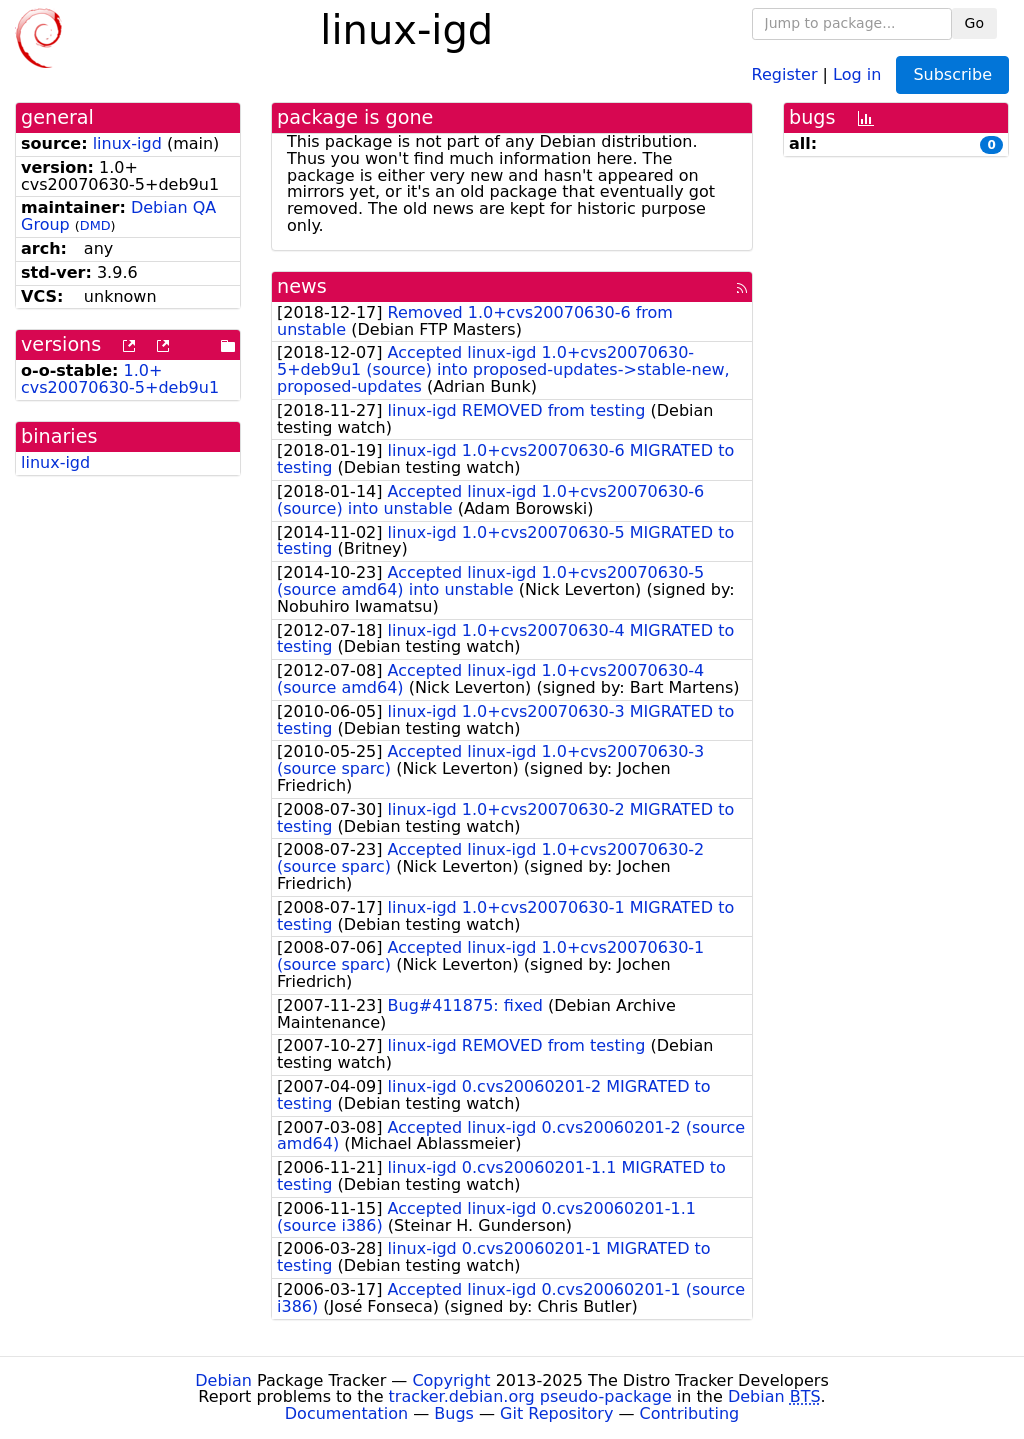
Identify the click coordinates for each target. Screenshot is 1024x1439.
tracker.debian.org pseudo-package (530, 1396)
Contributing (690, 1413)
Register (785, 73)
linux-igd (127, 143)
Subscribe (952, 74)
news (302, 286)
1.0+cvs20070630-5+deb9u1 (120, 379)
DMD (95, 225)
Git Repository (556, 1413)
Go (974, 23)
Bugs (454, 1413)
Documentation (346, 1413)
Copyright (451, 1380)
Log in (857, 73)
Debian (223, 1380)
